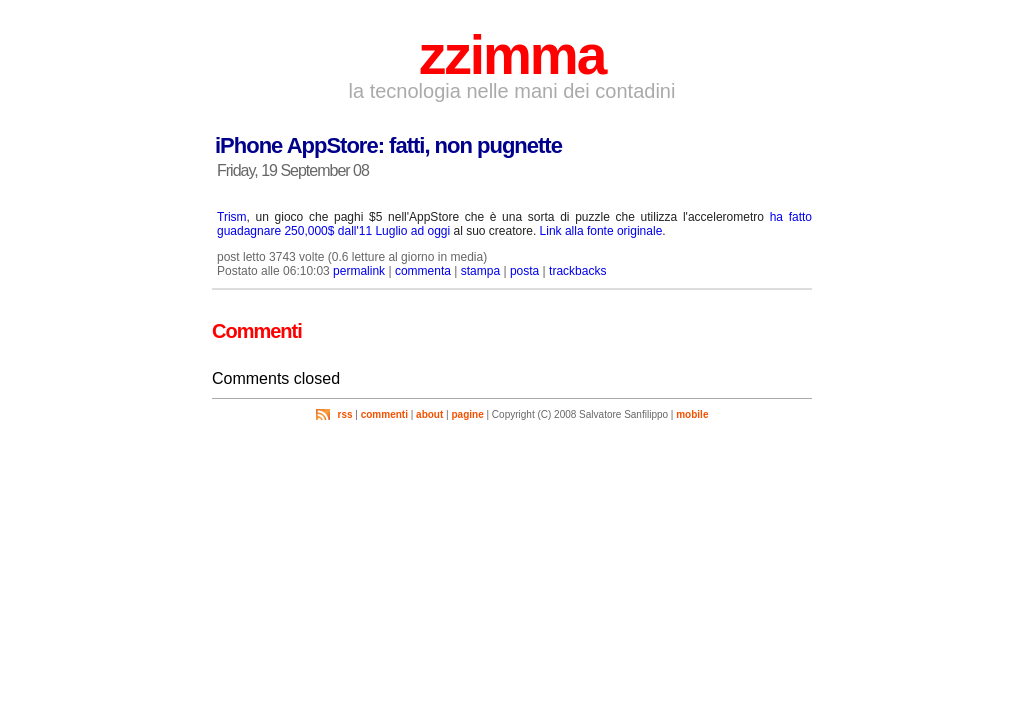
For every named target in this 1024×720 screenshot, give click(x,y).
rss (345, 414)
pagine (467, 414)
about (429, 414)
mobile (692, 414)
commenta (423, 271)
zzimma (512, 55)
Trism (232, 217)
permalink (359, 271)
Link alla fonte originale (601, 231)
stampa (480, 271)
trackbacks (577, 271)
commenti (384, 414)
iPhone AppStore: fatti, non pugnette (388, 145)
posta (524, 271)
